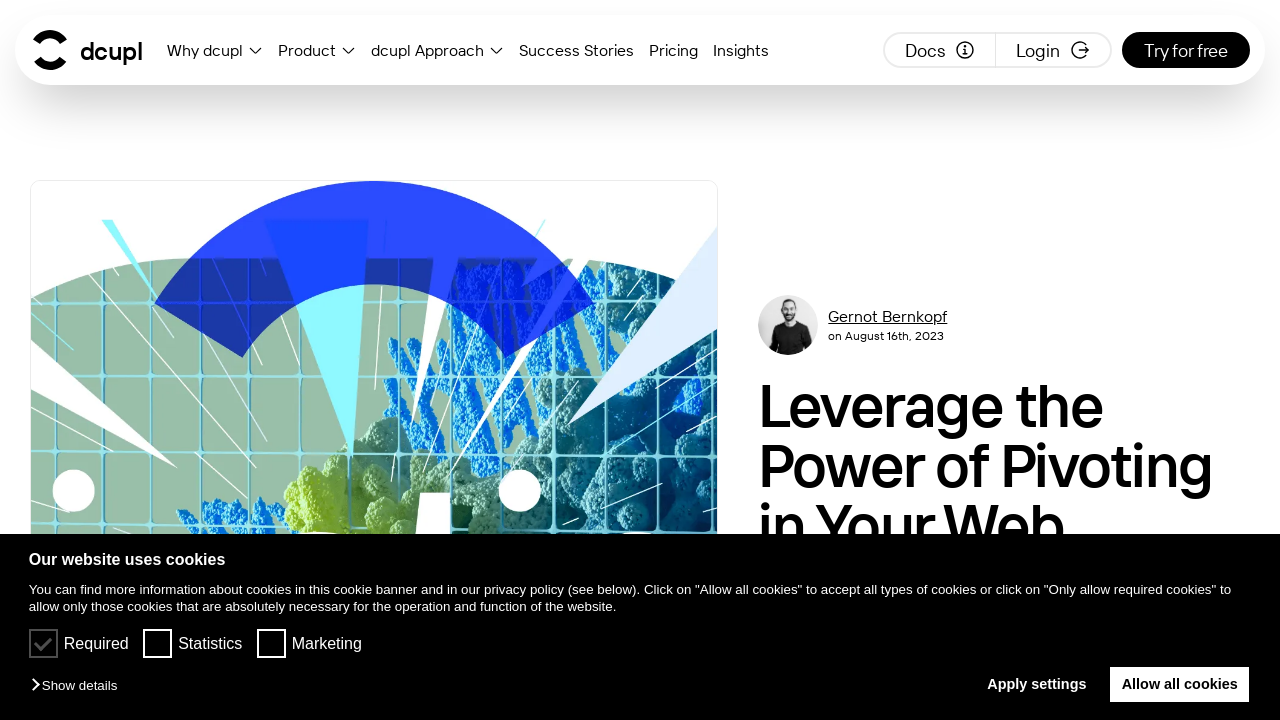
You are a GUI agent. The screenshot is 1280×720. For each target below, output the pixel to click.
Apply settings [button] (1032, 684)
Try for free (1186, 50)
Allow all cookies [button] (1180, 684)
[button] (79, 686)
